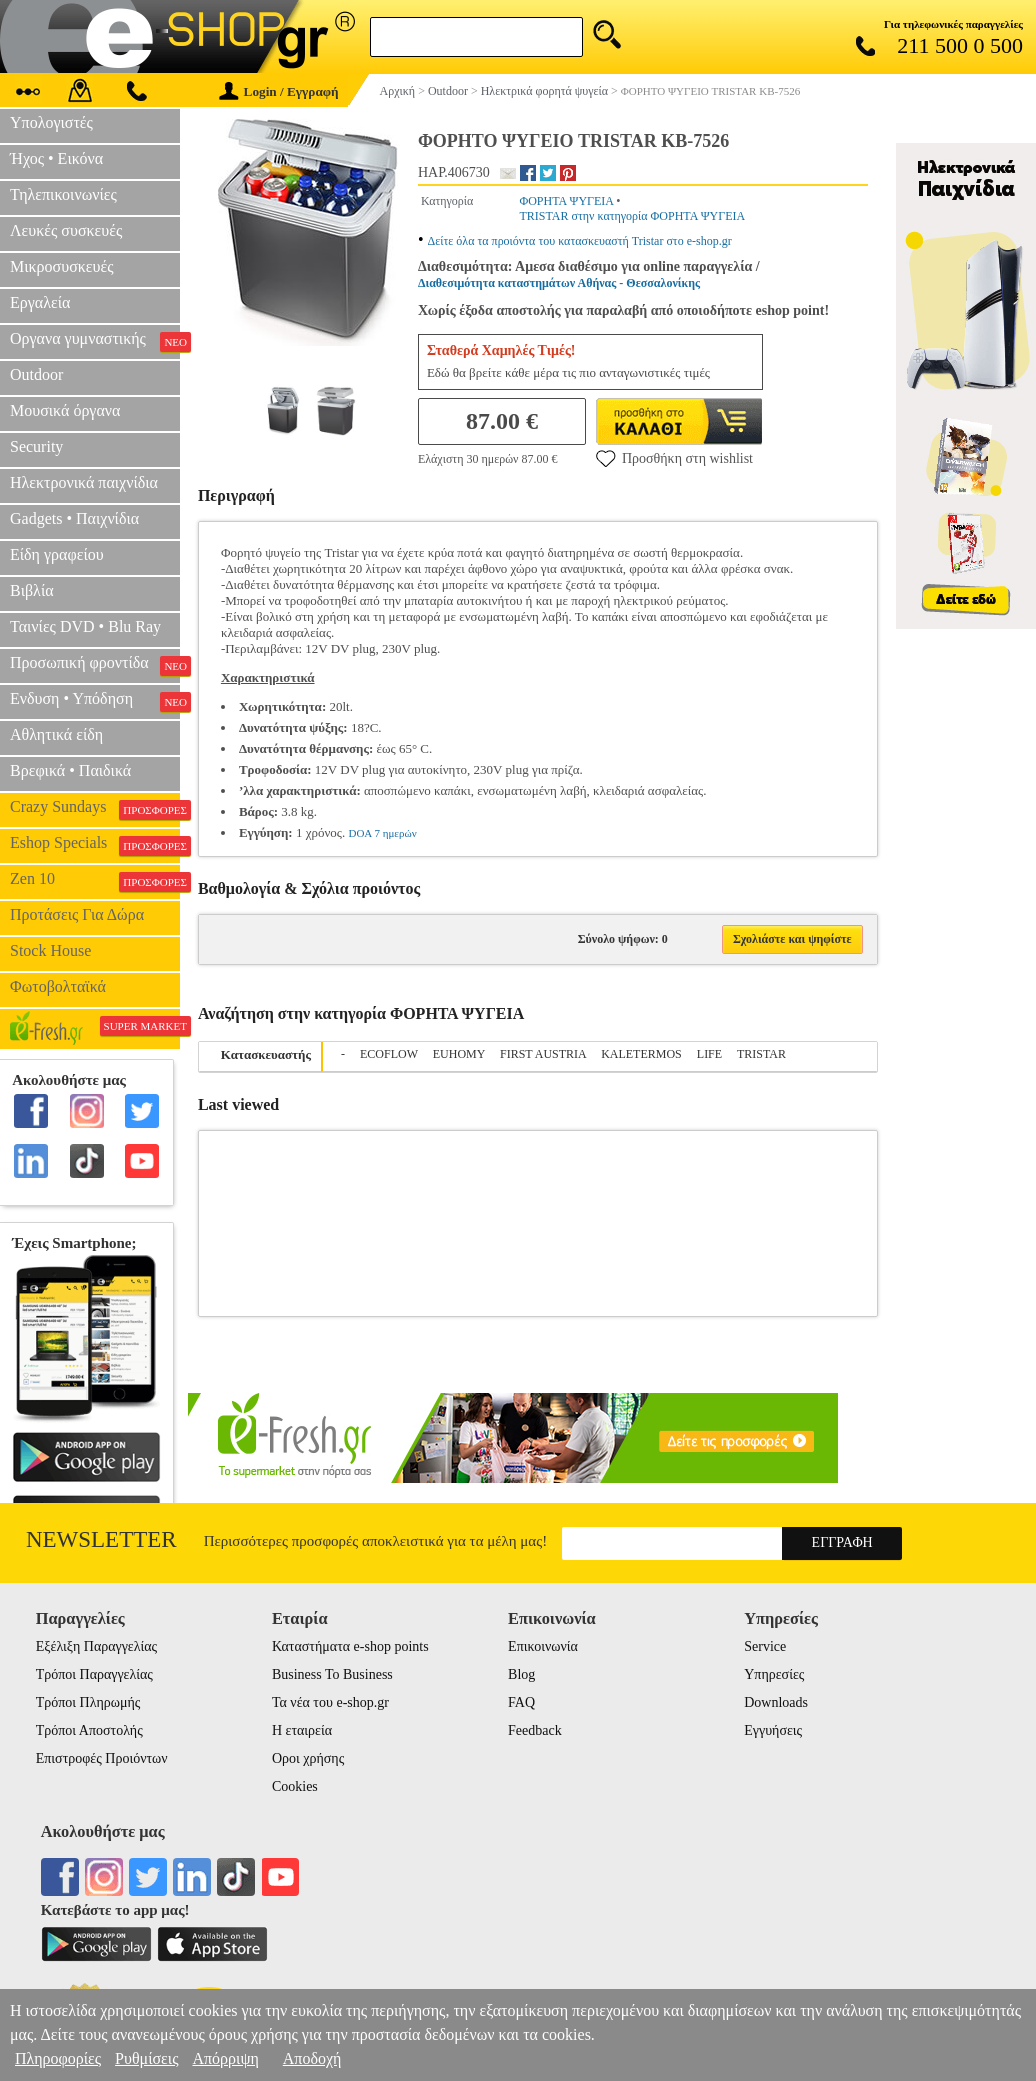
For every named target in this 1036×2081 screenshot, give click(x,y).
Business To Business (332, 1674)
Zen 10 (95, 881)
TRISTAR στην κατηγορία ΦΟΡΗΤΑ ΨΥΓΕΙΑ (632, 216)
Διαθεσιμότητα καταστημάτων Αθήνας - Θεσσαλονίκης (559, 283)
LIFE (709, 1054)
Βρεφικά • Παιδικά (70, 770)
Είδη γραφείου (57, 554)
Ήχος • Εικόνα (56, 158)
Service (765, 1646)
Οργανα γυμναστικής (95, 341)
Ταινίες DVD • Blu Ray (85, 626)
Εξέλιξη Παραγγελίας (96, 1646)
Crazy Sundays (95, 809)
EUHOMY (459, 1054)
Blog (521, 1674)
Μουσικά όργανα (65, 410)
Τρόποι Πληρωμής (88, 1702)
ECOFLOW (389, 1054)
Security (36, 446)
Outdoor (36, 374)
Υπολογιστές (51, 122)
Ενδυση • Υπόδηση (95, 701)
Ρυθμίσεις (146, 2058)
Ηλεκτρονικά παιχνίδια (84, 482)
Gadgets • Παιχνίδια (74, 518)
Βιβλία (32, 590)
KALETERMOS (641, 1054)
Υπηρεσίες (774, 1674)
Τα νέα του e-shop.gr (330, 1702)
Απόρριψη (225, 2058)
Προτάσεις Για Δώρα (77, 914)
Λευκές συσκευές (66, 230)
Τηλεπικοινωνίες (63, 194)
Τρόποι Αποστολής (89, 1730)
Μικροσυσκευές (62, 266)
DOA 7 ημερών (382, 833)
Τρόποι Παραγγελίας (94, 1674)
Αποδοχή (312, 2058)
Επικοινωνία (543, 1646)
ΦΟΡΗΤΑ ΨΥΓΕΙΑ (566, 201)
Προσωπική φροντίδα (95, 665)
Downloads (776, 1702)
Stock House (50, 950)
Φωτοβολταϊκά (58, 986)
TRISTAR (761, 1054)
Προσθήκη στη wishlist (674, 458)
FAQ (521, 1702)
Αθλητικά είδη (56, 734)
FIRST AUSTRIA (543, 1054)
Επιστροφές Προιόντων (102, 1758)
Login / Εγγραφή (279, 91)
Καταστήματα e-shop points (350, 1646)
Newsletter (101, 1539)
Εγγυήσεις (773, 1730)
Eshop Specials (95, 845)
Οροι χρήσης (308, 1758)
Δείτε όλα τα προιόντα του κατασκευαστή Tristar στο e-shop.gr (580, 241)
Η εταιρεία (302, 1730)
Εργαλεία (40, 302)
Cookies (295, 1786)
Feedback (535, 1730)
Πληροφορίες (58, 2058)
